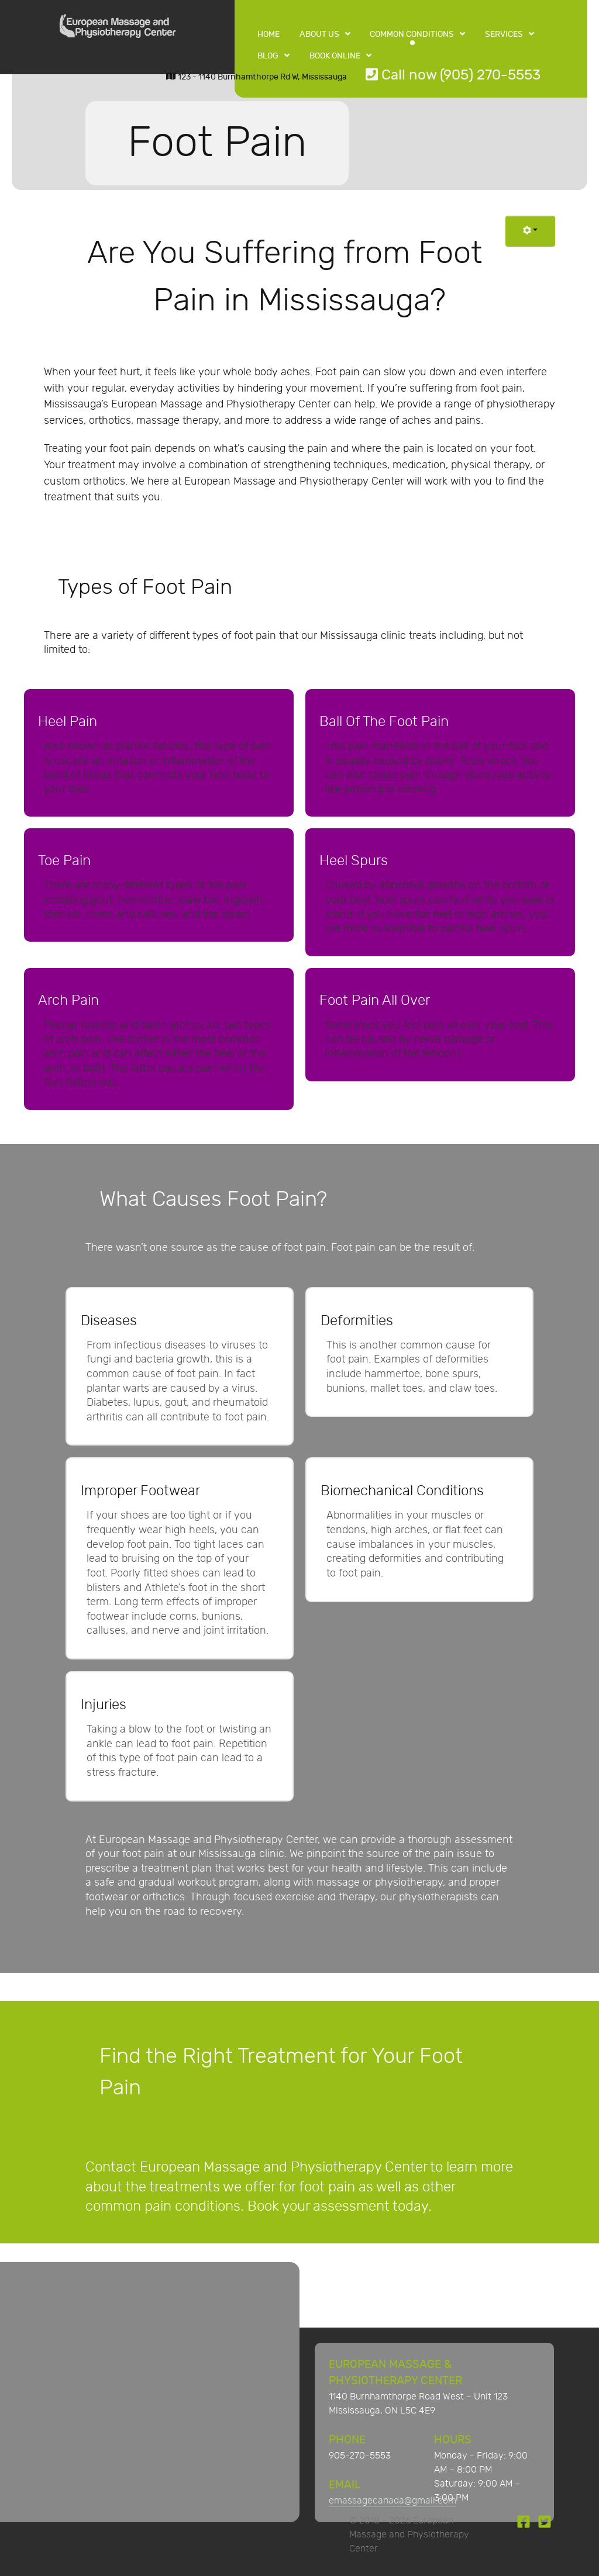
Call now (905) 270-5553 (453, 75)
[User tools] (530, 231)
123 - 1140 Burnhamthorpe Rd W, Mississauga (256, 77)
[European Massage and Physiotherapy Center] (117, 29)
